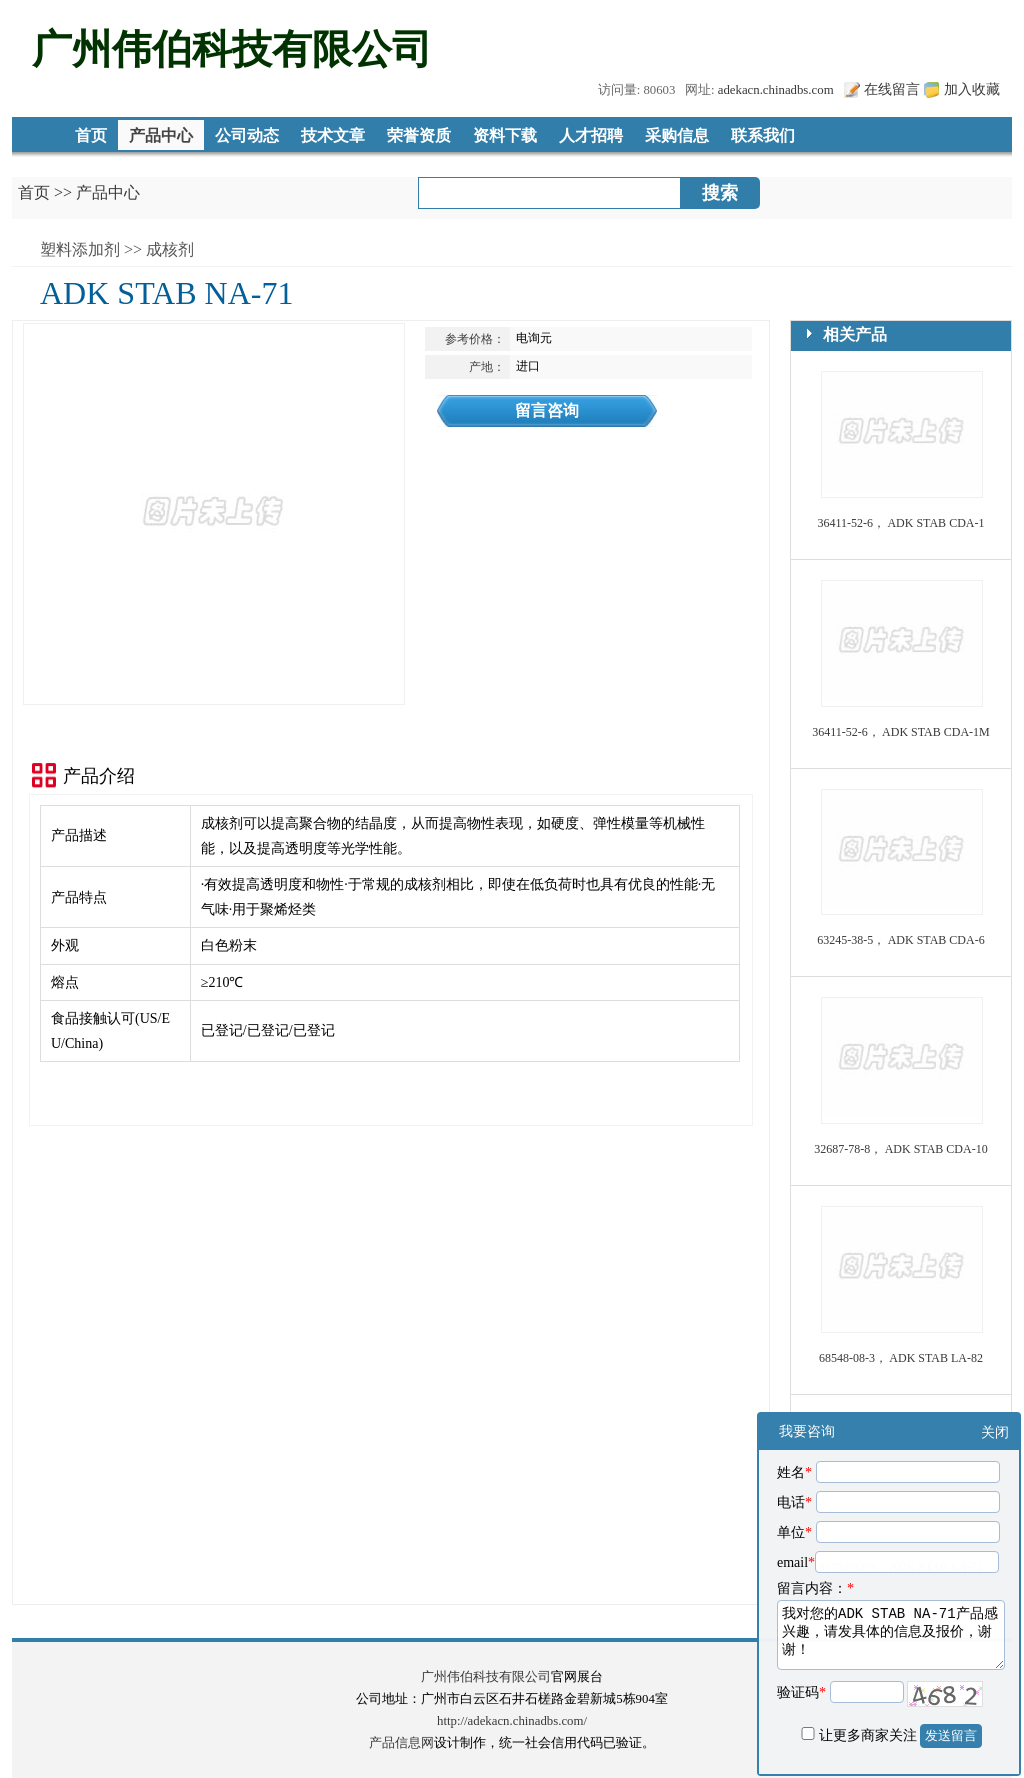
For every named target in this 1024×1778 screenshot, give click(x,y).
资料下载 (505, 135)
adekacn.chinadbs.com (776, 90)
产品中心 (161, 135)
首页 (91, 135)
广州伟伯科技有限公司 (486, 1677)
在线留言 (892, 89)
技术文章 (333, 135)
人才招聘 (591, 135)
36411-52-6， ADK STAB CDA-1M (901, 732)
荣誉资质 (419, 135)
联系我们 (763, 135)
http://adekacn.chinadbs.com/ (512, 1721)
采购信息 (677, 135)
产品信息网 (401, 1743)
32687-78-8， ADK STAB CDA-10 (900, 1149)
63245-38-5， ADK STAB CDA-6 (900, 940)
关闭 (995, 1432)
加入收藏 (972, 89)
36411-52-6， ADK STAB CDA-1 (901, 523)
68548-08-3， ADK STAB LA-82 (901, 1358)
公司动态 (247, 135)
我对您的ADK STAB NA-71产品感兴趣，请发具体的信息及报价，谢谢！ (891, 1635)
